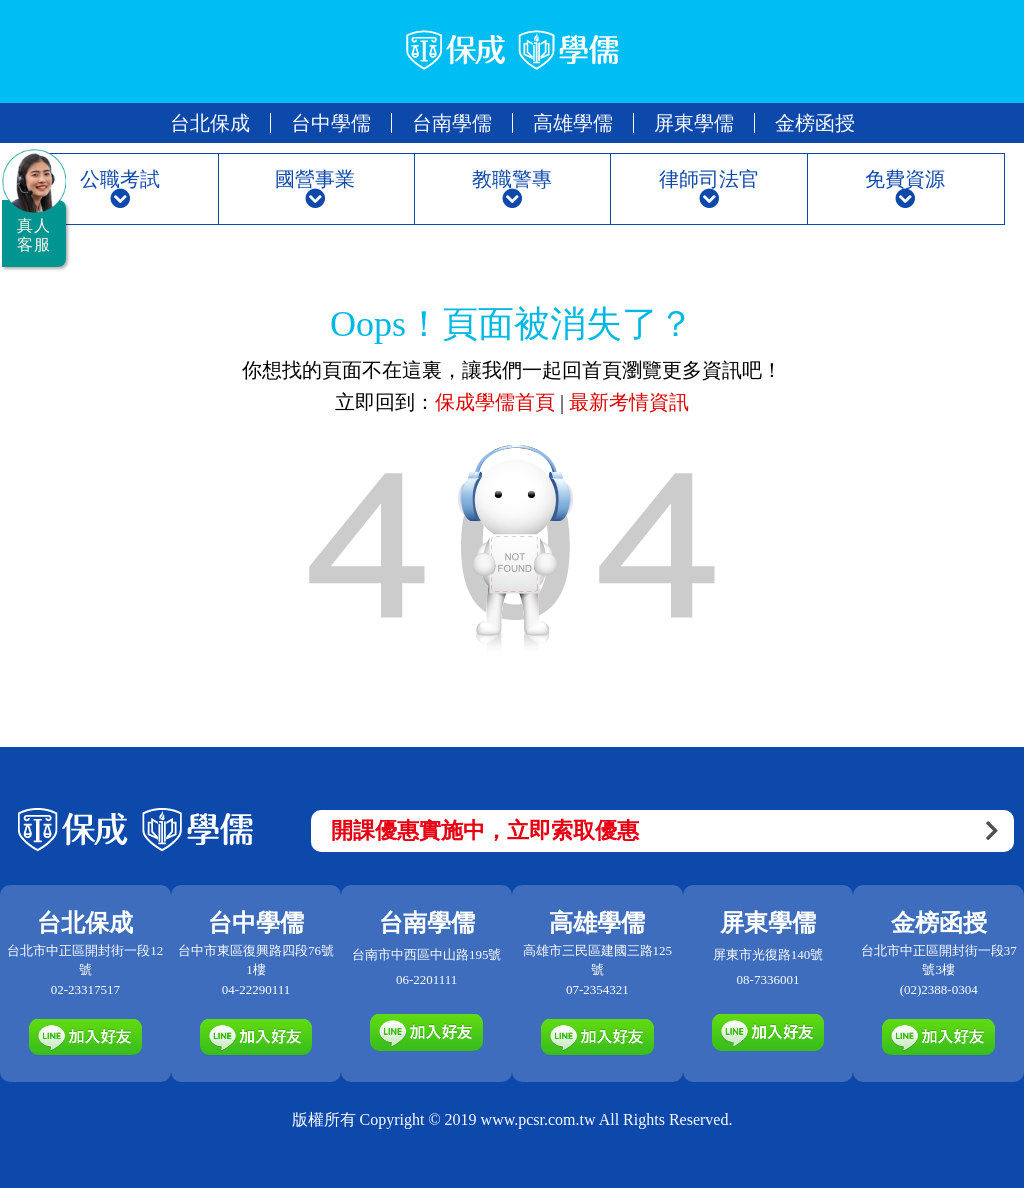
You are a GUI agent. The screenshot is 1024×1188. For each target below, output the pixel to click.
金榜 (815, 123)
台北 (210, 123)
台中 (331, 123)
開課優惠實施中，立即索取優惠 (664, 830)
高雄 (573, 123)
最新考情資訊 (629, 402)
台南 (452, 123)
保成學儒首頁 (497, 402)
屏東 (694, 123)
